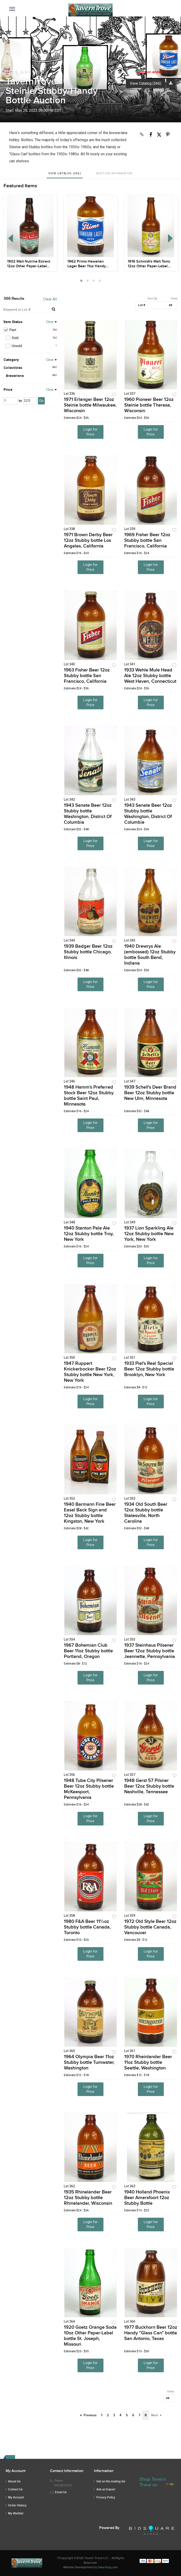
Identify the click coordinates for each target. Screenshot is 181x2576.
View (174, 298)
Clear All (50, 299)
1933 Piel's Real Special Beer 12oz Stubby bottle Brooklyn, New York (149, 1369)
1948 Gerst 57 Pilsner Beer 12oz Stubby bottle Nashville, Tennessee (149, 1786)
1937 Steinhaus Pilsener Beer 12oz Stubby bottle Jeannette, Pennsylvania (149, 1650)
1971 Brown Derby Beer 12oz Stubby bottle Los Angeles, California (88, 540)
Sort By (152, 298)
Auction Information (114, 173)
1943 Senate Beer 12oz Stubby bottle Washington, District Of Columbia (88, 814)
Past (30, 330)
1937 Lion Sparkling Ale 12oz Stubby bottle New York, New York (149, 1233)
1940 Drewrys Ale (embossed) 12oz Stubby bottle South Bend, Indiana (150, 954)
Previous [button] (11, 238)
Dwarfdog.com (108, 2567)
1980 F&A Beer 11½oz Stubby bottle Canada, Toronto (87, 1927)
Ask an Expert (105, 2489)
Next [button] (170, 238)
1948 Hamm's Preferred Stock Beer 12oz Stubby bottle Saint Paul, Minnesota (89, 1095)
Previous (88, 2415)
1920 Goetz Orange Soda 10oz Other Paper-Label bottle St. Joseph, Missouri (90, 2335)
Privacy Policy (105, 2497)
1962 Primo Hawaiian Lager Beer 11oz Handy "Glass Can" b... (86, 264)
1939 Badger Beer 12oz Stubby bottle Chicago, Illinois (88, 951)
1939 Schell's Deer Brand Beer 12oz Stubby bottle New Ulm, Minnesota (150, 1092)
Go (41, 401)
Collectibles (13, 368)
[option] (30, 233)
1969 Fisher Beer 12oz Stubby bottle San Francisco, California (147, 540)
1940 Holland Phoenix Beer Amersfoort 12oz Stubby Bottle (147, 2197)
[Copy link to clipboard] (142, 134)
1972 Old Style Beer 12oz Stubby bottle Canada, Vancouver (150, 1927)
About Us (14, 2481)
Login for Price (90, 431)
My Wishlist (15, 2513)
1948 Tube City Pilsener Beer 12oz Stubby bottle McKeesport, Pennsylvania (89, 1789)
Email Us (61, 2492)
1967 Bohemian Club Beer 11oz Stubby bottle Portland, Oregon (88, 1650)
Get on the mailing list (110, 2481)
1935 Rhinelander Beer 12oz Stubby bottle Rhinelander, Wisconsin (88, 2197)
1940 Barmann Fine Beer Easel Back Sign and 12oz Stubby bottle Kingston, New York (90, 1513)
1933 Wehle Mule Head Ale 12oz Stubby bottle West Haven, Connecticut (150, 675)
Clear (50, 322)
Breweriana (15, 376)
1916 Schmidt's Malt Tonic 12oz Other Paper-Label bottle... (149, 264)
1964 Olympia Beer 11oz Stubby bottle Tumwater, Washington (89, 2062)
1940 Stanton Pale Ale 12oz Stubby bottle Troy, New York (89, 1233)
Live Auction (25, 72)
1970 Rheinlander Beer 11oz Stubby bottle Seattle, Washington (148, 2062)
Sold (31, 338)
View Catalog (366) (145, 83)
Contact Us (15, 2489)
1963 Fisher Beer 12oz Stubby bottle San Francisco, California (87, 675)
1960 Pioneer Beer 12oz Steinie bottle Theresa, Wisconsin (149, 405)
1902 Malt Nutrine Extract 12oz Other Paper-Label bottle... (28, 264)
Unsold (31, 346)
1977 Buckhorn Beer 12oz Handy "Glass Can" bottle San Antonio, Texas (150, 2332)
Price (8, 389)
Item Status (13, 322)
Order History (17, 2505)
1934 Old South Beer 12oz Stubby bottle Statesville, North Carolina (145, 1513)
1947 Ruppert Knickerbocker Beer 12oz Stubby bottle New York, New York (90, 1372)
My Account (16, 2497)
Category (11, 360)
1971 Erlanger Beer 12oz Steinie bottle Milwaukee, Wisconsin (90, 405)
